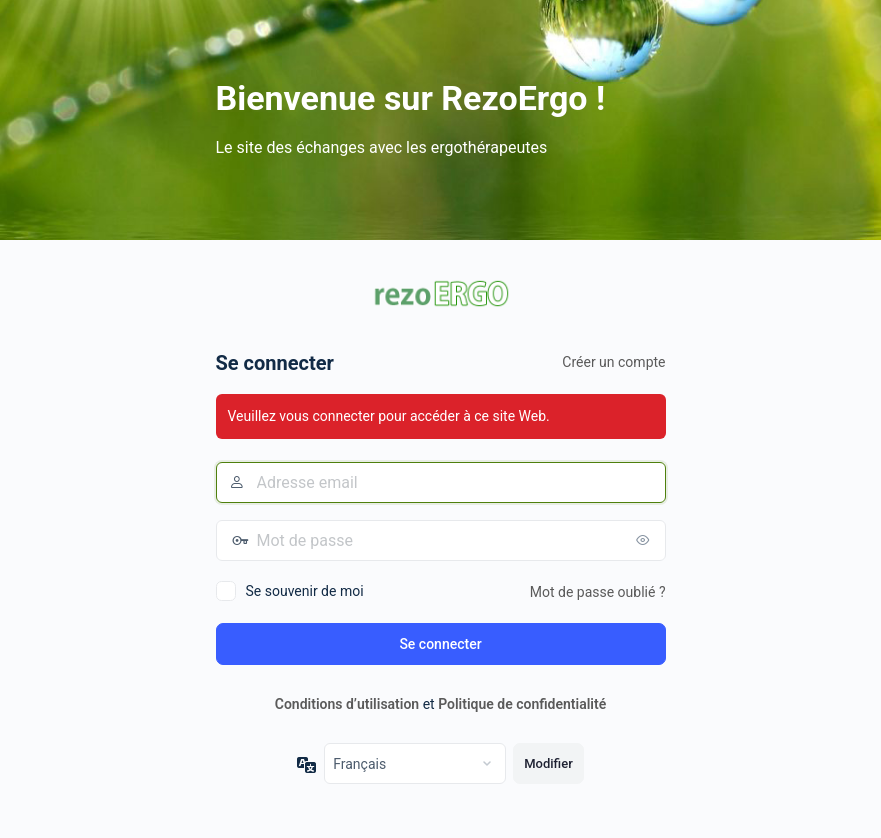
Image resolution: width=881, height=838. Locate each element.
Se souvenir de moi (305, 591)
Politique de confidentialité (522, 704)
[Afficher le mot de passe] (646, 540)
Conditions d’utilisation (347, 704)
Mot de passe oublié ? (598, 592)
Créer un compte (613, 362)
